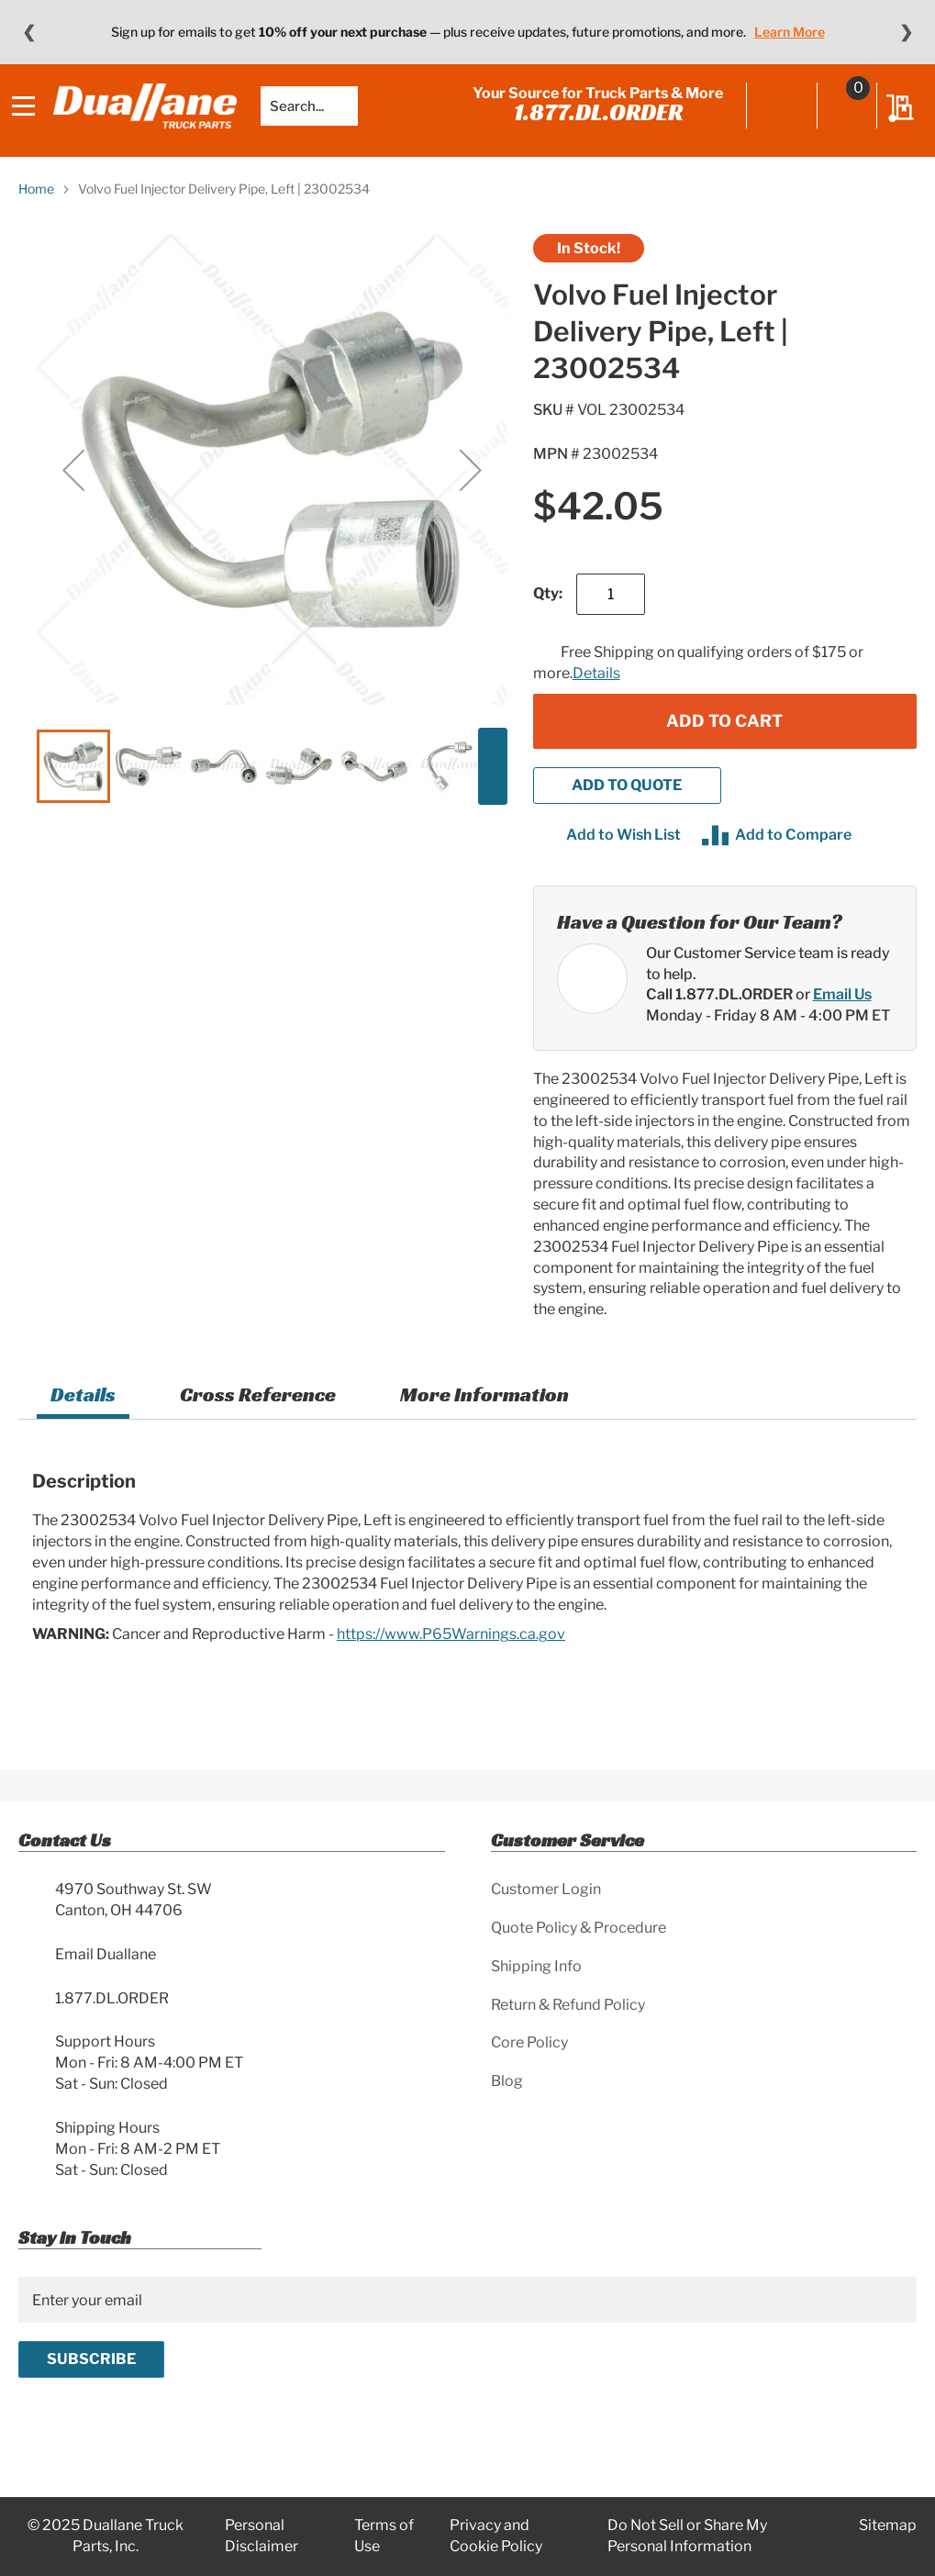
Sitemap (888, 2525)
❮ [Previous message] (29, 32)
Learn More (789, 31)
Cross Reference (258, 1422)
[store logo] (151, 119)
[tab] (83, 1424)
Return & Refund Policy (568, 2004)
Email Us (842, 1022)
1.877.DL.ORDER (591, 125)
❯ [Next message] (906, 32)
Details (596, 699)
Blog (507, 2081)
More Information (484, 1422)
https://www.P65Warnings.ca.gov (451, 1661)
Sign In (775, 121)
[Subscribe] (91, 2359)
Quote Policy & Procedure (578, 1927)
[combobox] (315, 119)
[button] (73, 497)
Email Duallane (105, 1954)
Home (36, 216)
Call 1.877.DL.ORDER (719, 1022)
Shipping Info (536, 1966)
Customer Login (546, 1889)
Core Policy (529, 2042)
